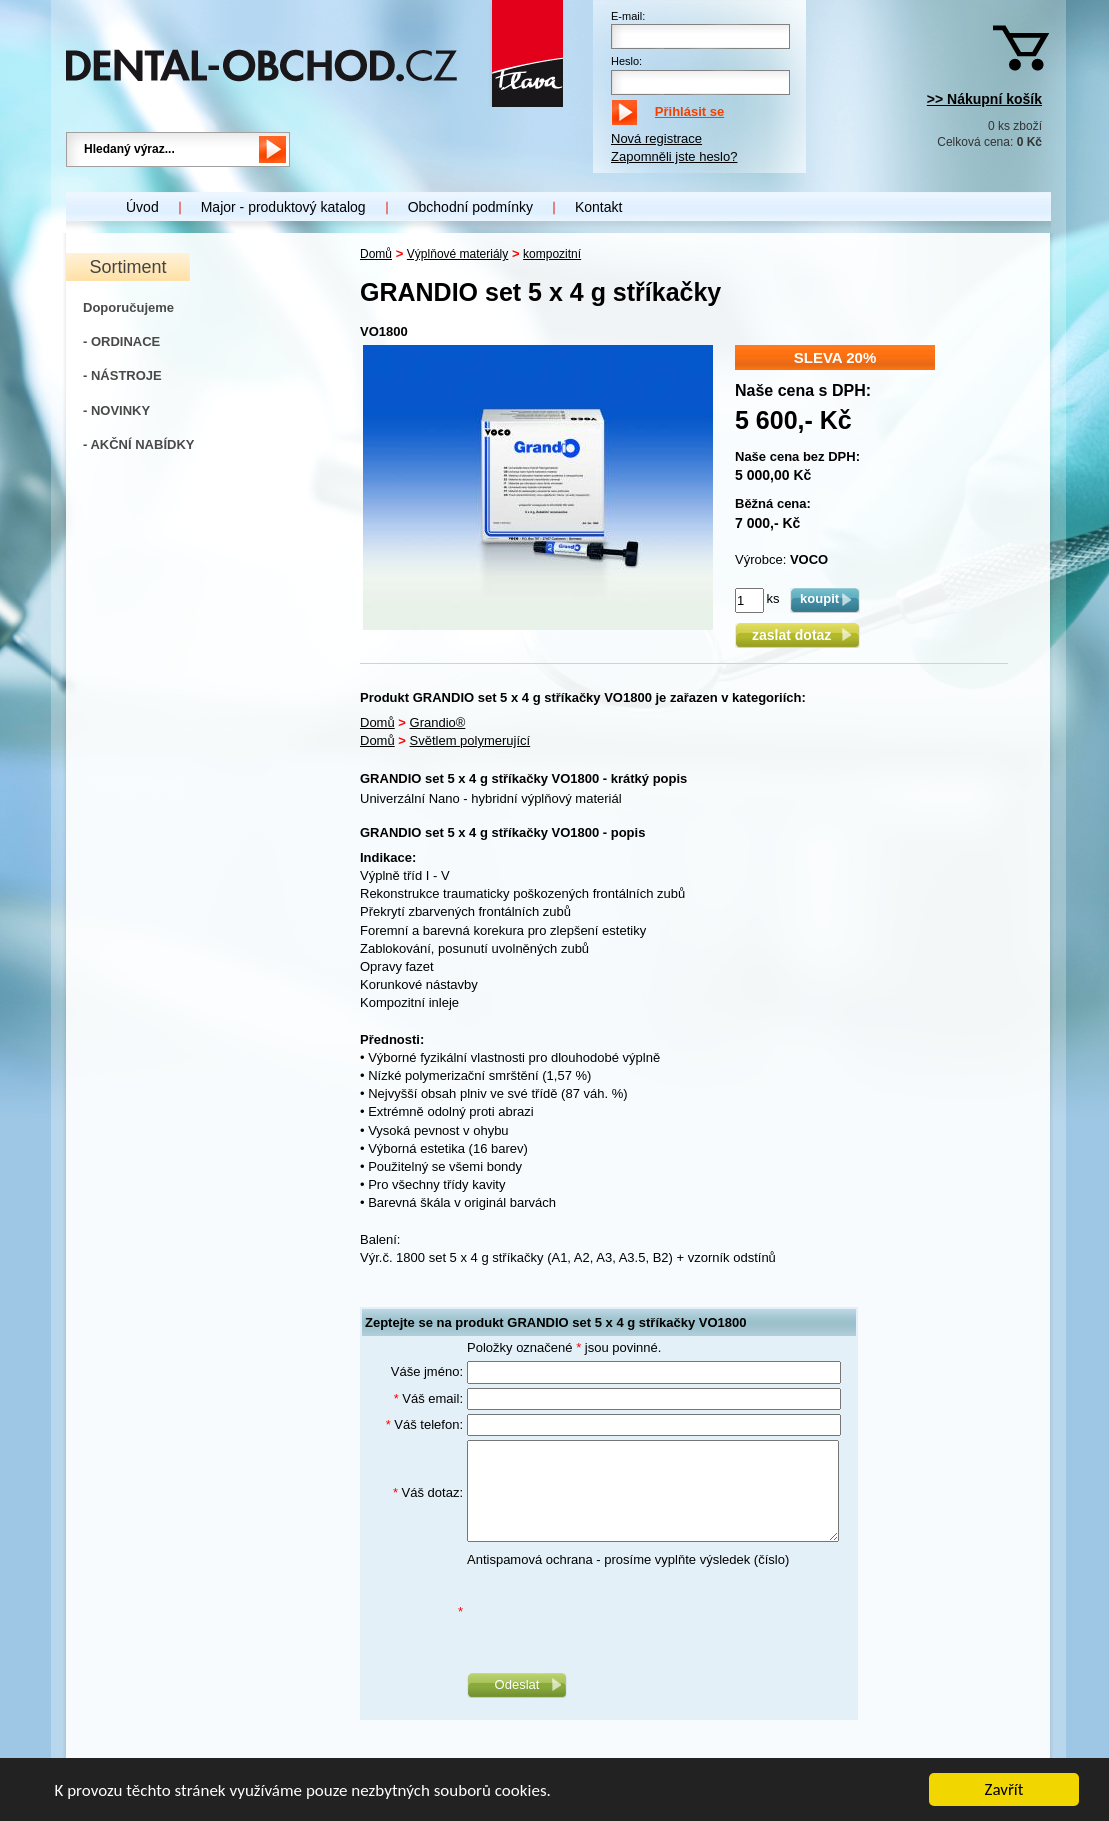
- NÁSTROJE (122, 375)
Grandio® (438, 722)
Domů (376, 254)
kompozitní (552, 254)
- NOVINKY (116, 410)
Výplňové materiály (457, 254)
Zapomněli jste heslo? (674, 156)
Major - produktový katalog (283, 207)
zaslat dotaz (797, 635)
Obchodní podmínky (470, 207)
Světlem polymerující (470, 740)
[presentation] (619, 1612)
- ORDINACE (121, 341)
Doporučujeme (128, 307)
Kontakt (598, 207)
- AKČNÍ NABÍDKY (138, 444)
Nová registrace (656, 138)
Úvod (142, 207)
